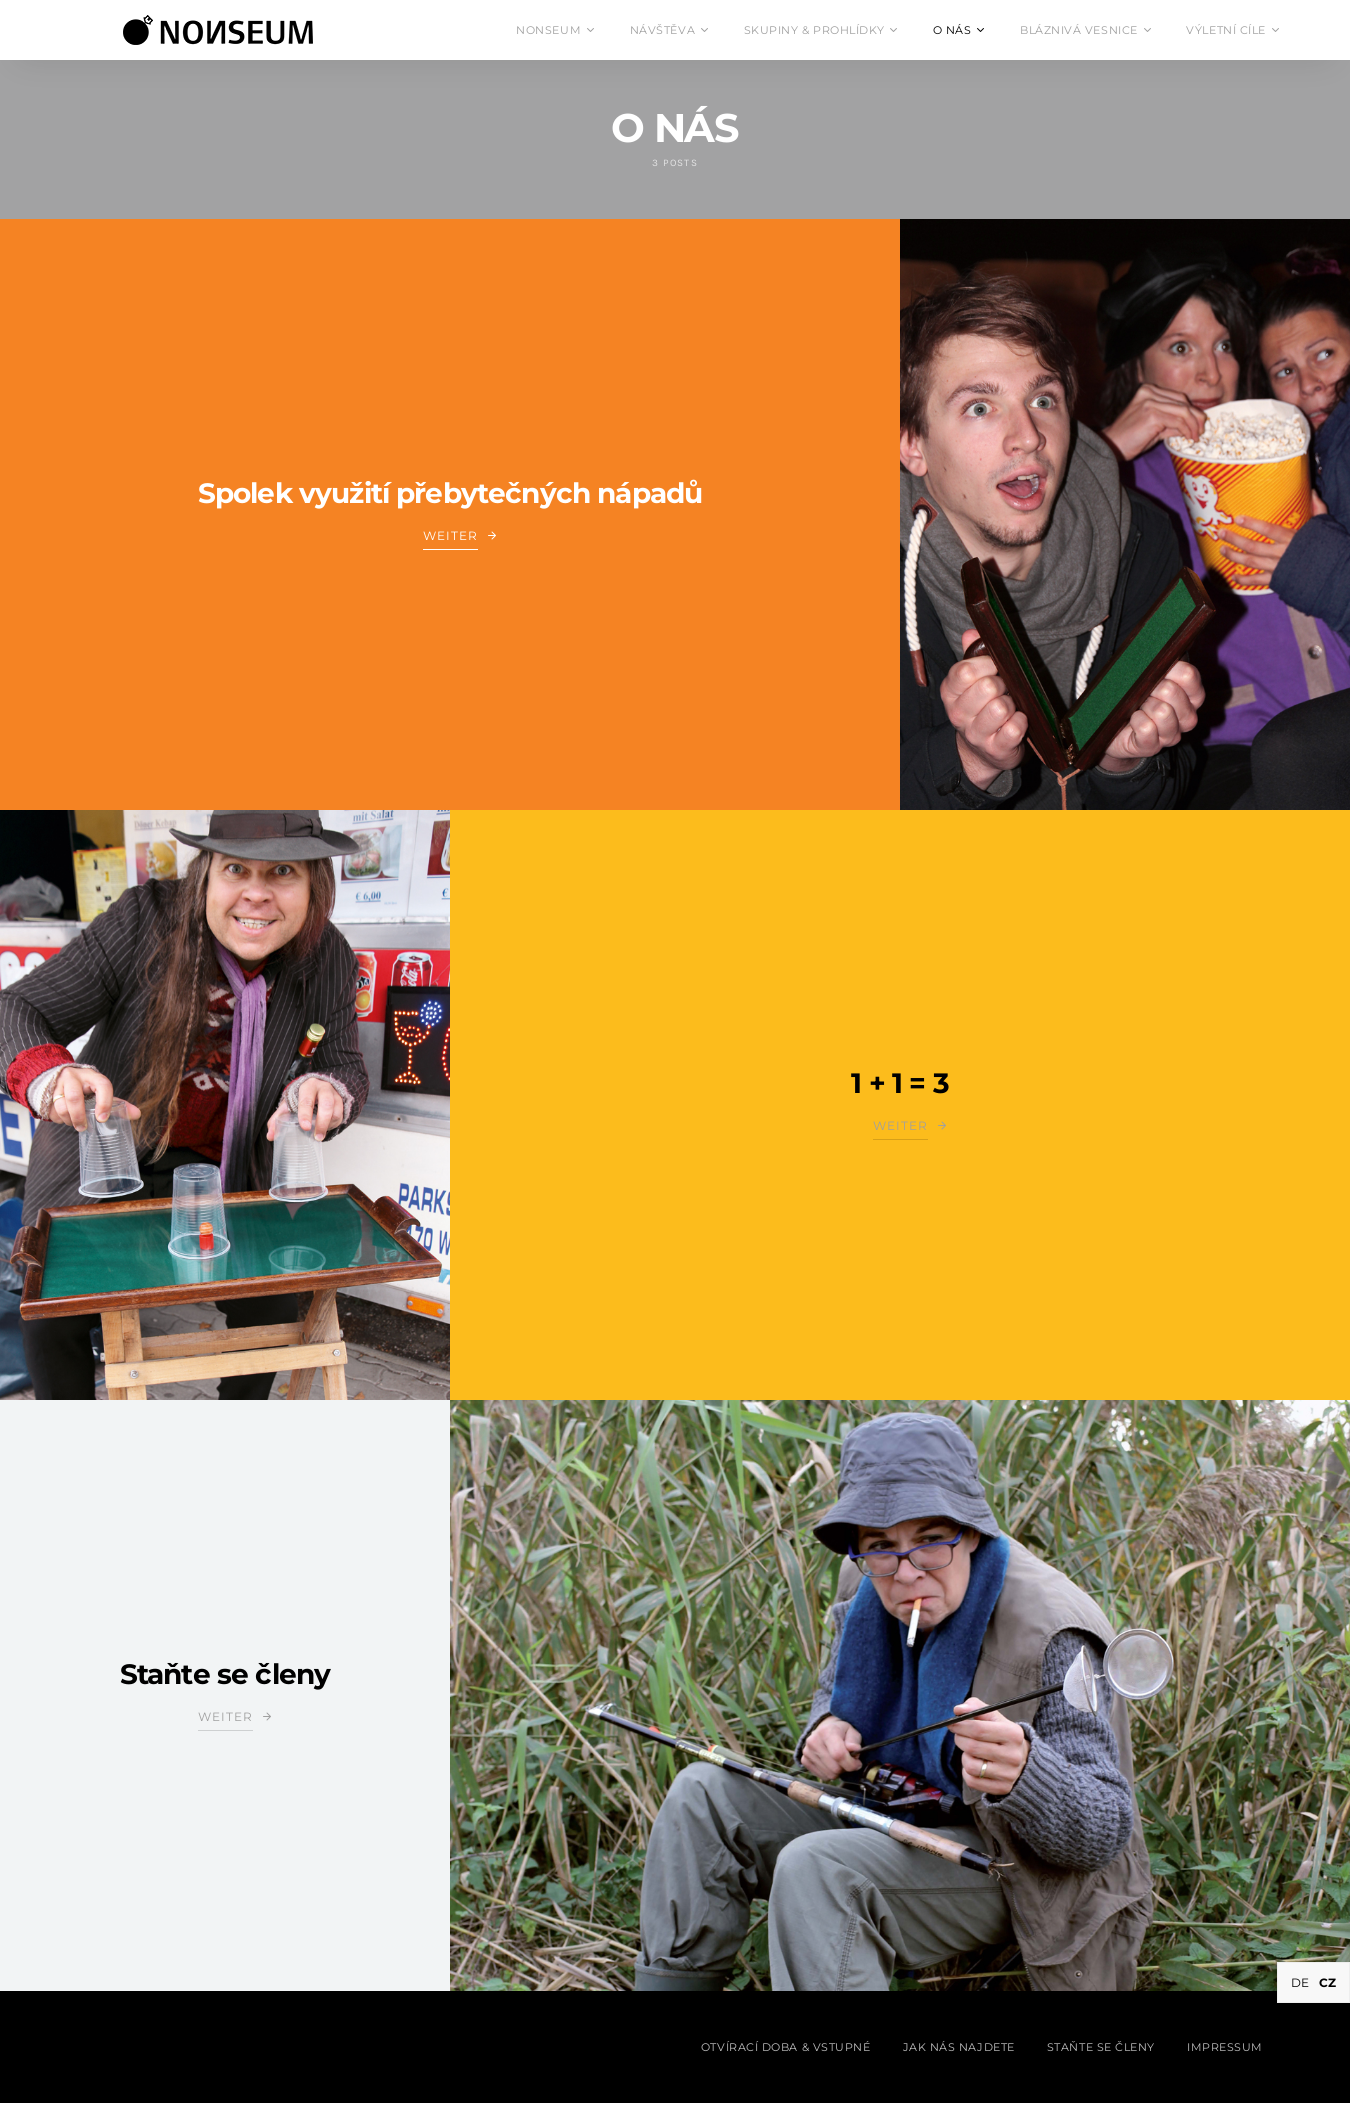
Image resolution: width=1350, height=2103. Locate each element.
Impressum (1225, 2047)
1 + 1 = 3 (899, 1083)
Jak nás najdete (959, 2047)
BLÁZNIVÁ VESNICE (1079, 30)
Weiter (450, 535)
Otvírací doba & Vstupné (786, 2047)
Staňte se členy (225, 1674)
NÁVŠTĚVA (662, 30)
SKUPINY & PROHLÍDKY (814, 30)
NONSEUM (548, 30)
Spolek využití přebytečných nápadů (450, 493)
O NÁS (952, 30)
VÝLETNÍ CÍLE (1226, 30)
